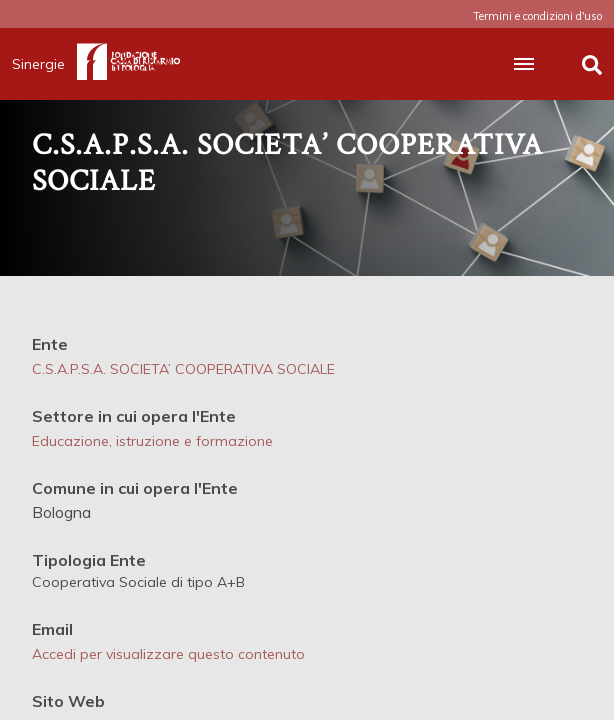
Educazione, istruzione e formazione (152, 441)
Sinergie (44, 64)
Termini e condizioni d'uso (537, 16)
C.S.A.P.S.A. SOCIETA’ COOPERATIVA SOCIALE (183, 369)
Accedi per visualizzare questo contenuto (168, 654)
